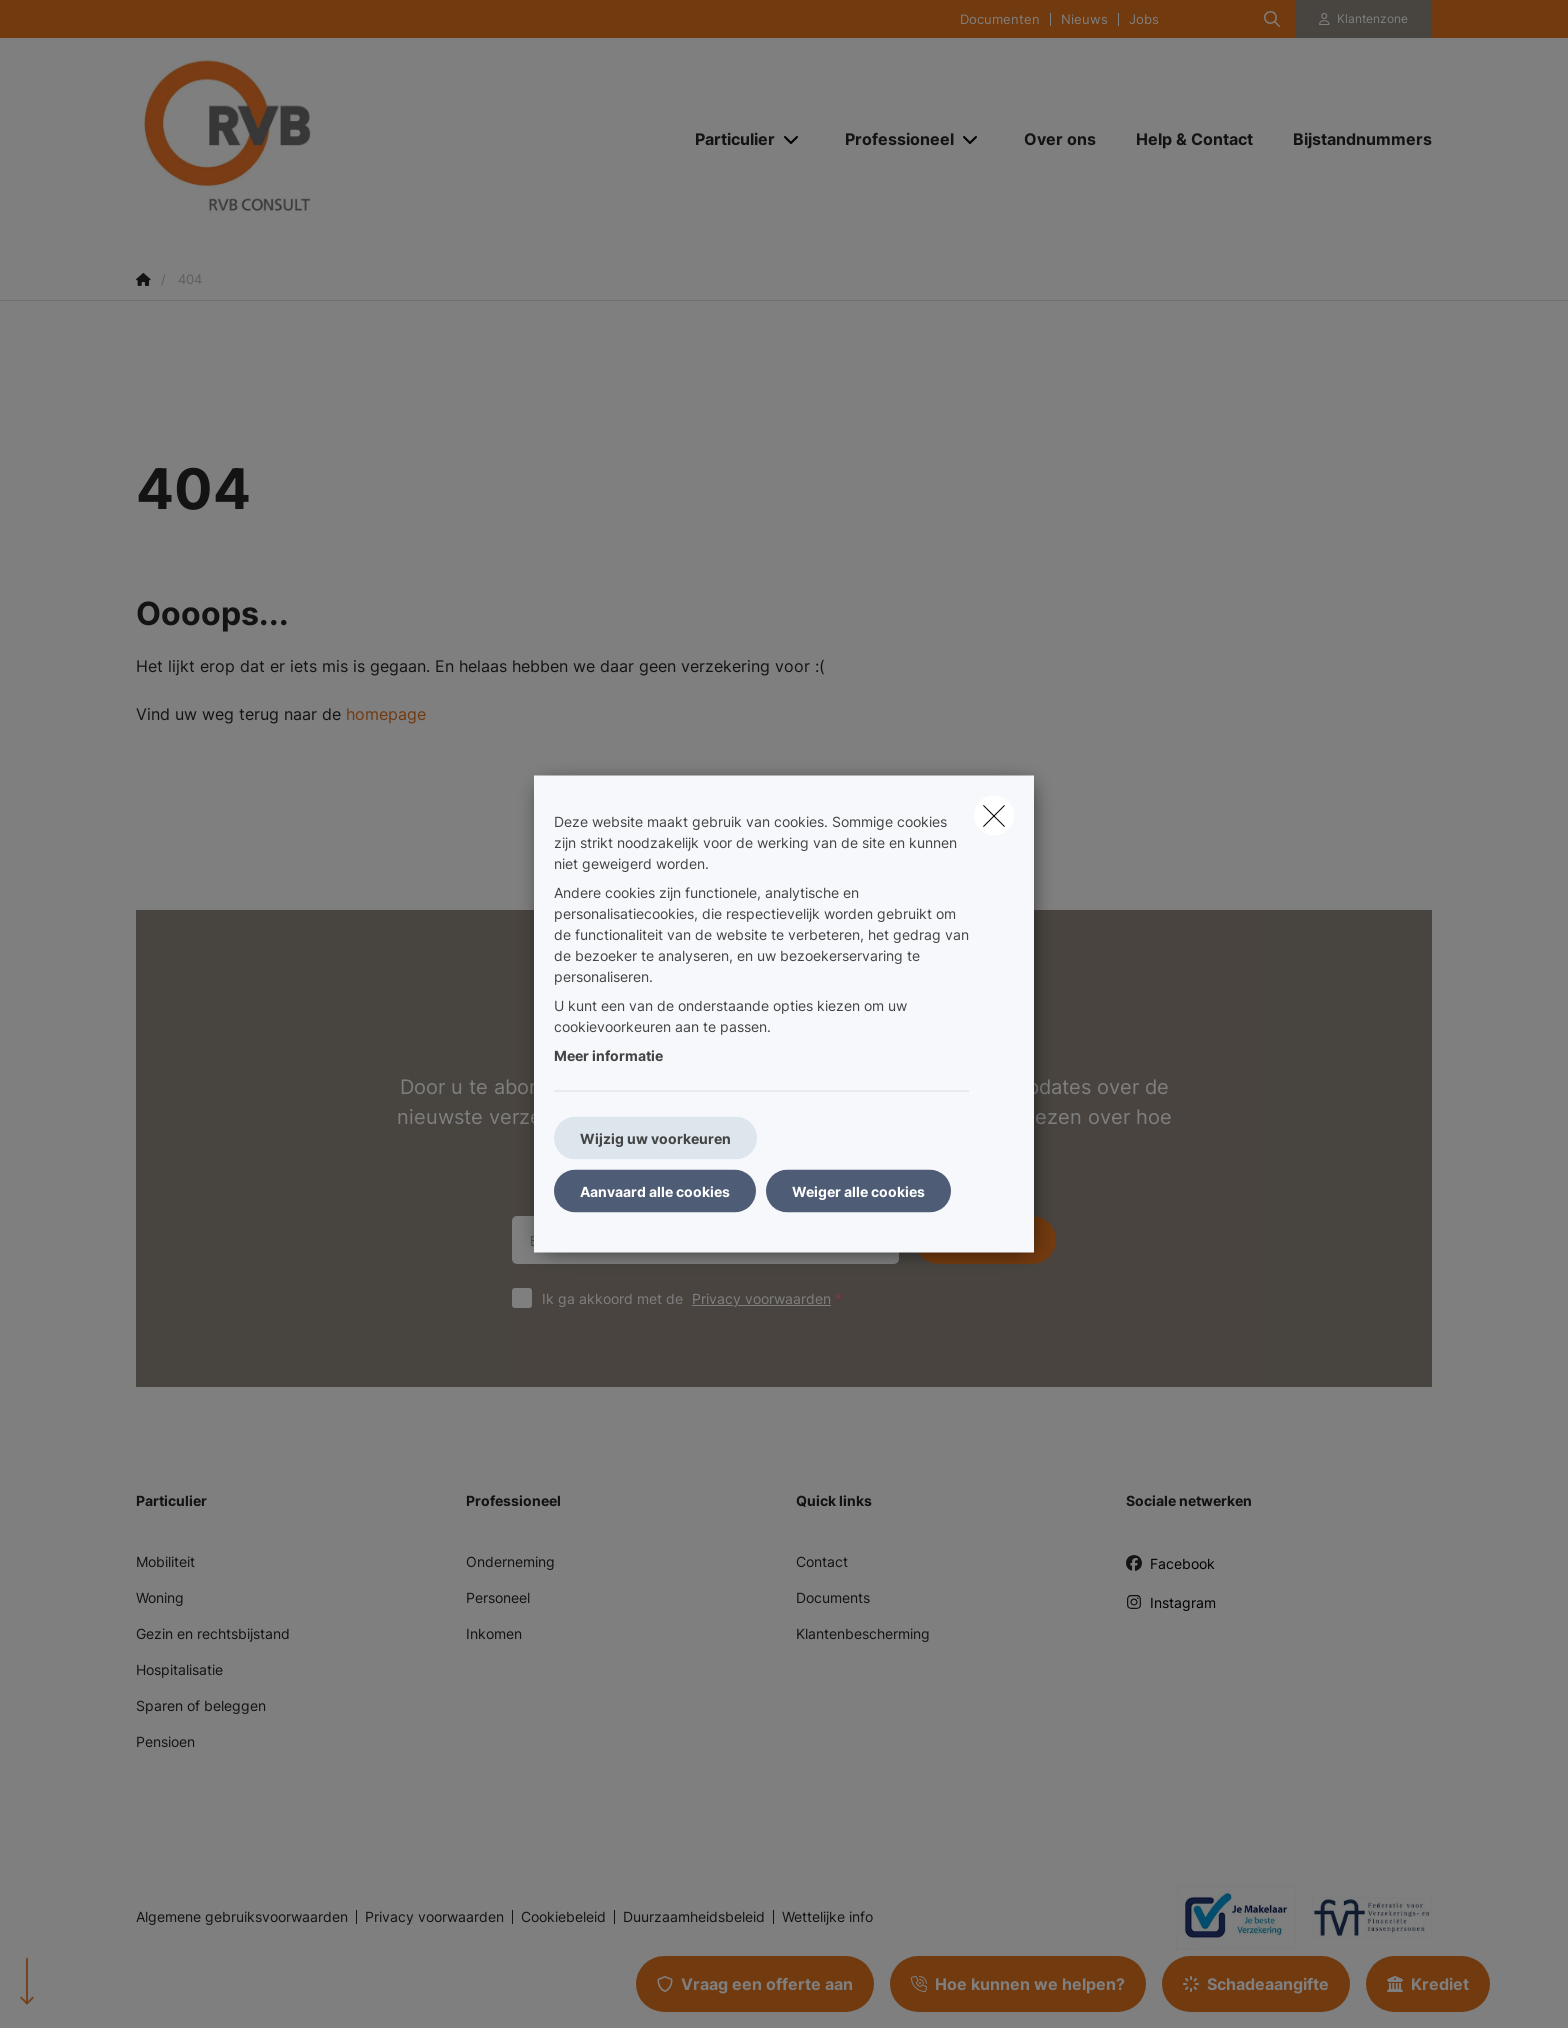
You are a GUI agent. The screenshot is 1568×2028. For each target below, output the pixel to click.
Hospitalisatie (179, 1669)
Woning (160, 1597)
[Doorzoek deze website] (1272, 19)
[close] (994, 816)
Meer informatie (608, 1055)
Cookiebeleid (563, 1917)
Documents (833, 1597)
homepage (386, 714)
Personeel (498, 1597)
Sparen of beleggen (201, 1705)
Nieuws (1084, 19)
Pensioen (165, 1741)
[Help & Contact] (1194, 139)
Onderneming (510, 1561)
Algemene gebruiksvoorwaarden (242, 1917)
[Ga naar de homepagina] (336, 138)
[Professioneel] (892, 139)
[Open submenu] (792, 139)
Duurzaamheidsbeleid (694, 1917)
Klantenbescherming (863, 1633)
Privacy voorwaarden (761, 1298)
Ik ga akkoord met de (696, 1298)
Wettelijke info (827, 1917)
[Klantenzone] (1364, 19)
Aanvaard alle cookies (655, 1191)
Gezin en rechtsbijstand (213, 1633)
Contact (822, 1561)
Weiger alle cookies (858, 1191)
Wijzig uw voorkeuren (655, 1138)
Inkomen (494, 1633)
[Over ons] (1060, 139)
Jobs (1144, 19)
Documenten (1000, 19)
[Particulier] (727, 139)
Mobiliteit (165, 1561)
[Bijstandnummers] (1352, 139)
